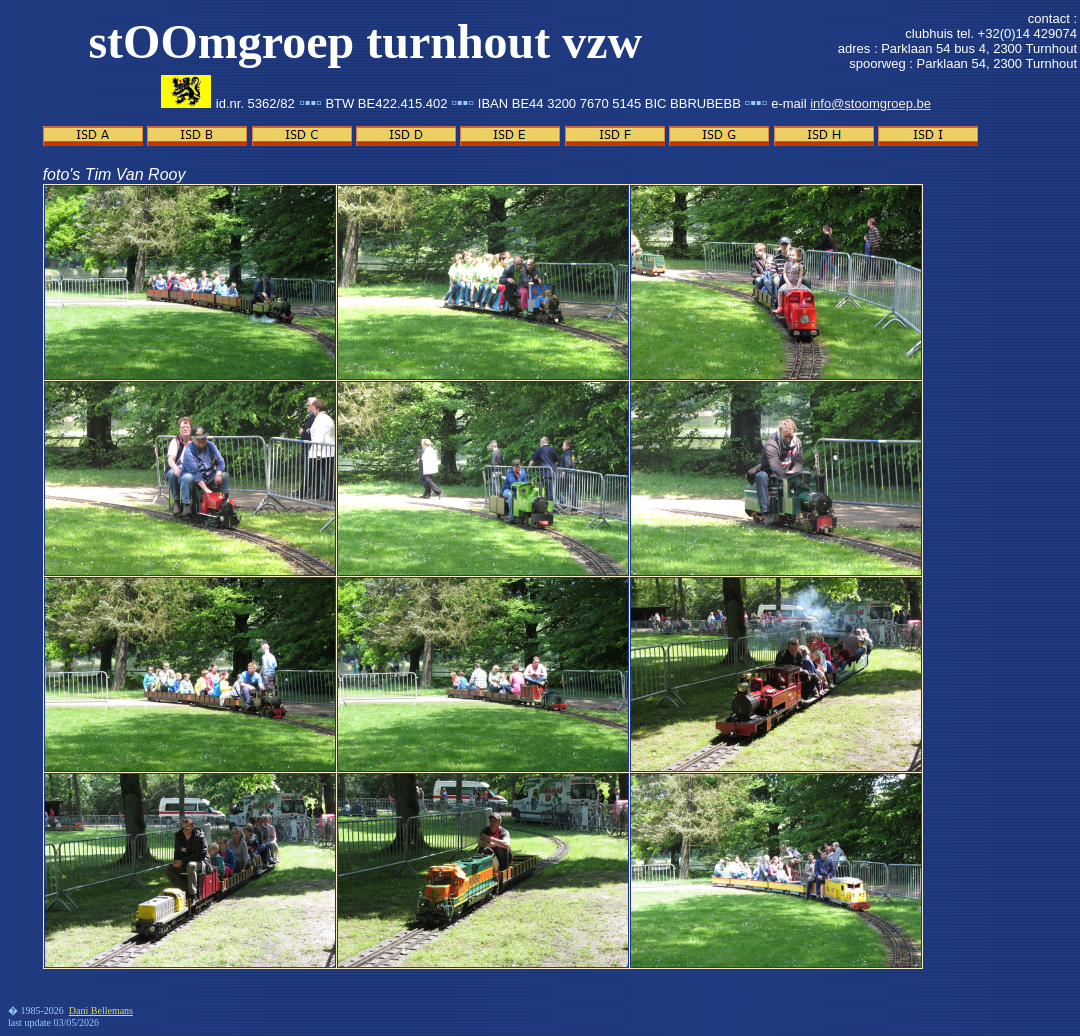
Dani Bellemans (101, 1010)
